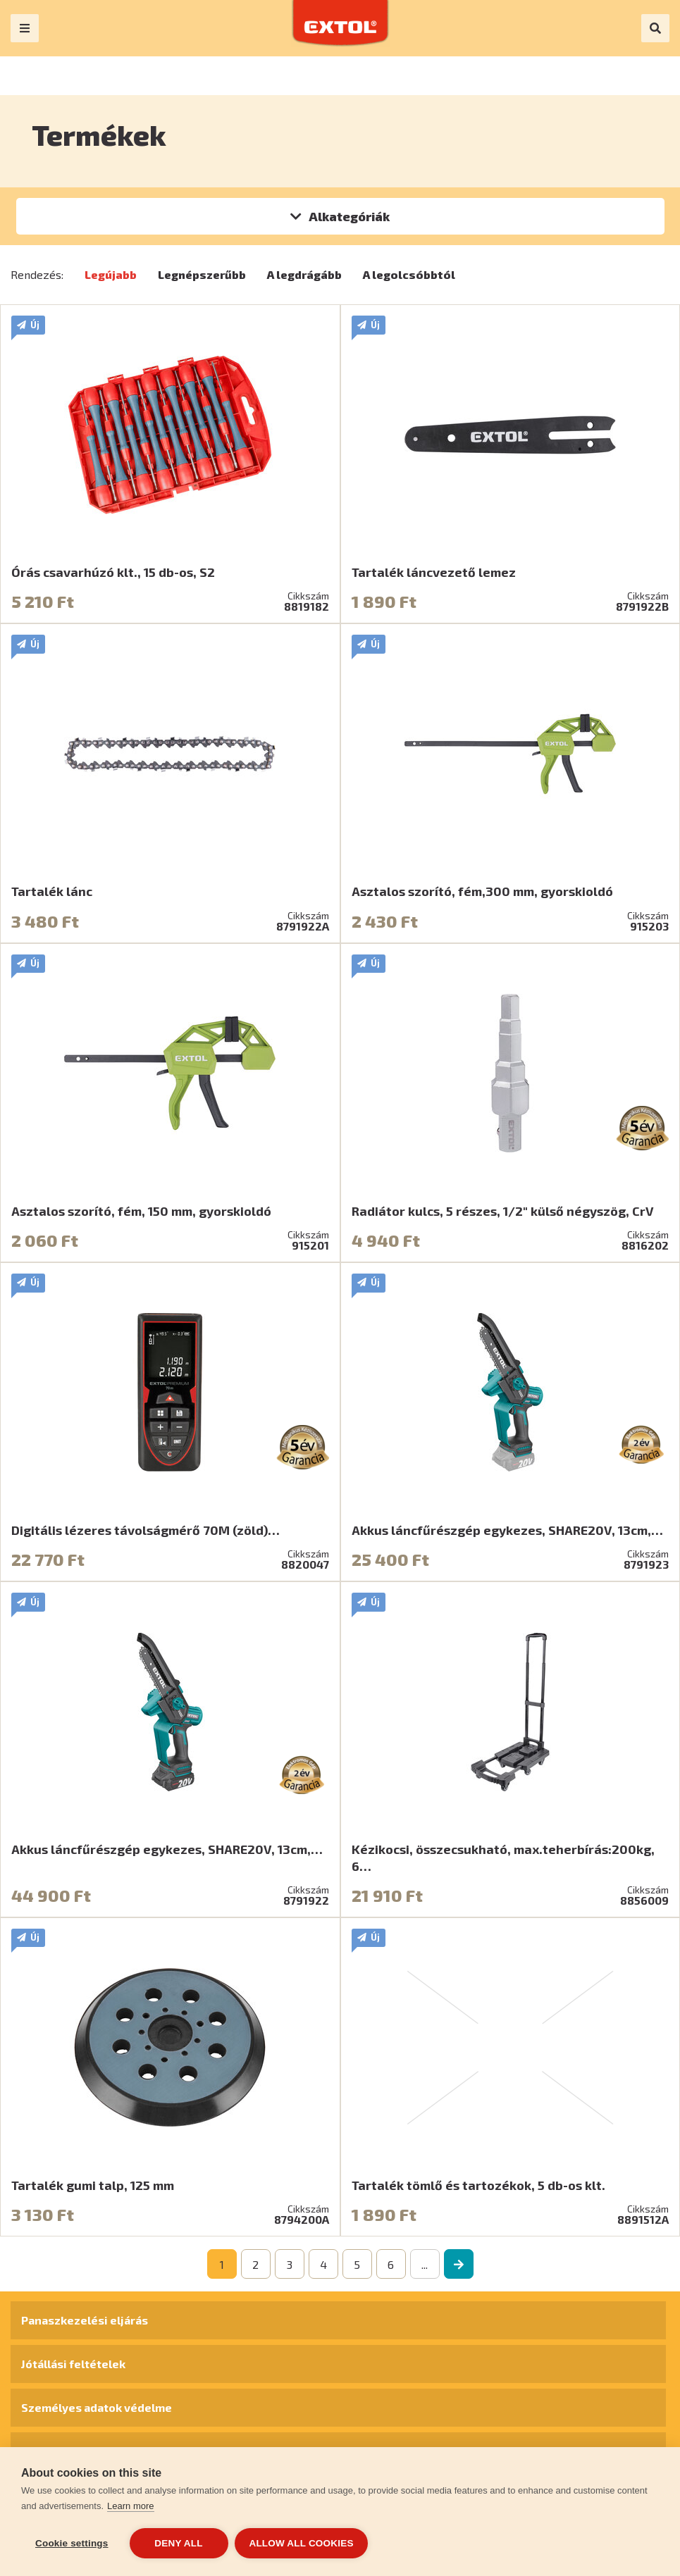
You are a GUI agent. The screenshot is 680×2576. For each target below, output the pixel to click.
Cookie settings (72, 2543)
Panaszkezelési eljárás (84, 2320)
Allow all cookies (301, 2543)
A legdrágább (304, 274)
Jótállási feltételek (73, 2363)
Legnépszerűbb (202, 274)
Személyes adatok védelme (96, 2407)
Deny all (178, 2543)
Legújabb (111, 274)
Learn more (130, 2506)
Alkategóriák (349, 216)
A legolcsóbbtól (409, 274)
